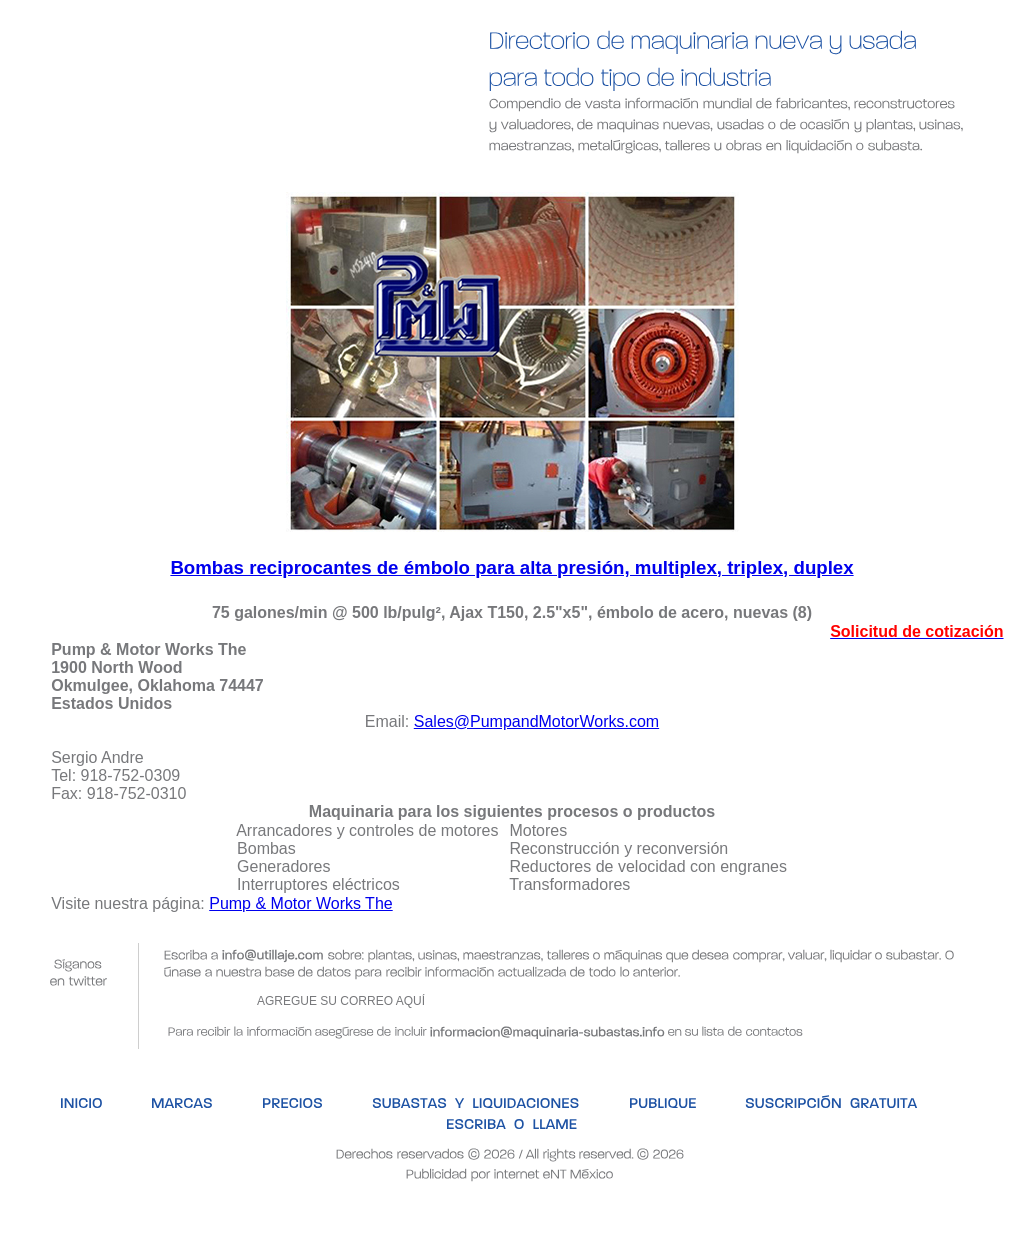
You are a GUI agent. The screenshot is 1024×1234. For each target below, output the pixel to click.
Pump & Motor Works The (300, 903)
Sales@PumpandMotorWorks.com (536, 721)
